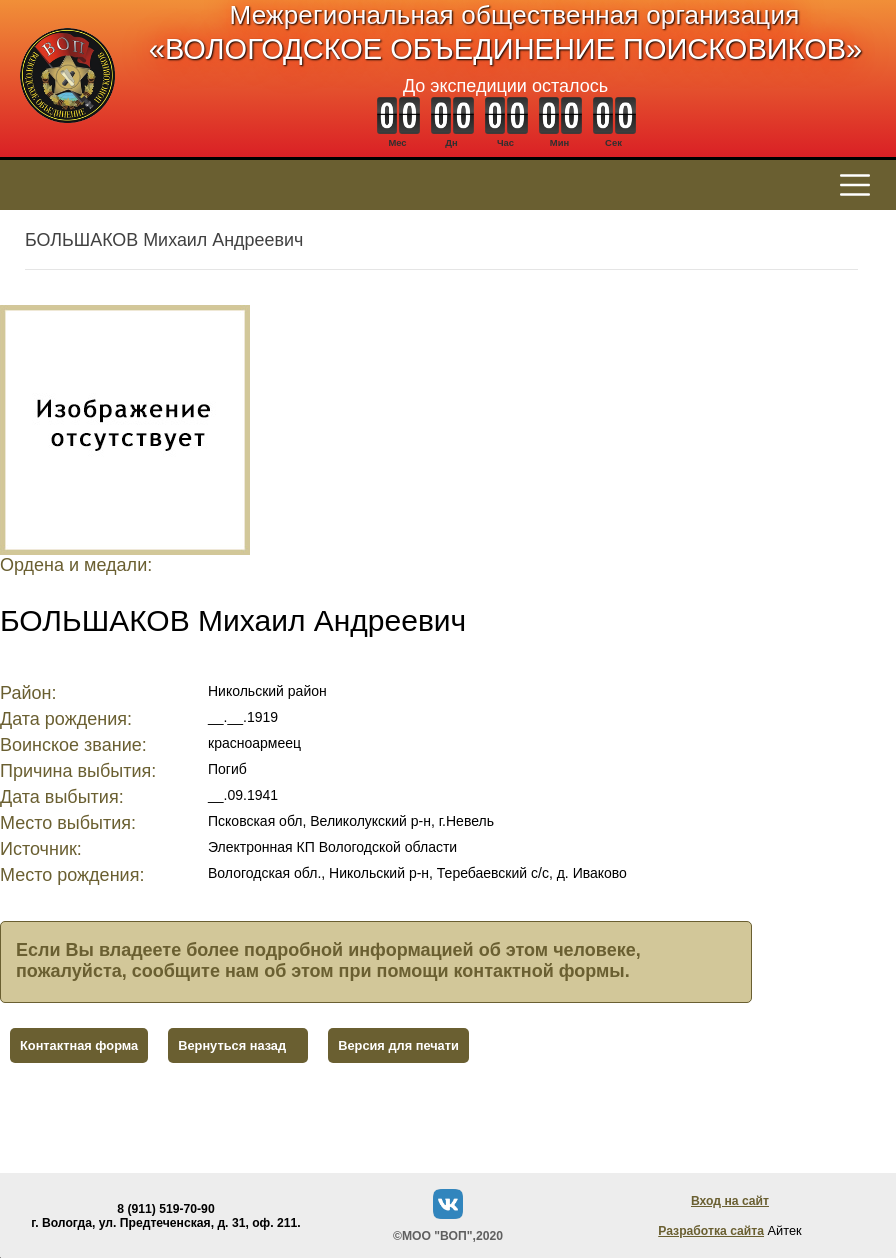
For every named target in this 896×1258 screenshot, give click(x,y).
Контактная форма (79, 1045)
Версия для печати (398, 1045)
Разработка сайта (711, 1231)
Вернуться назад (232, 1045)
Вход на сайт (730, 1201)
